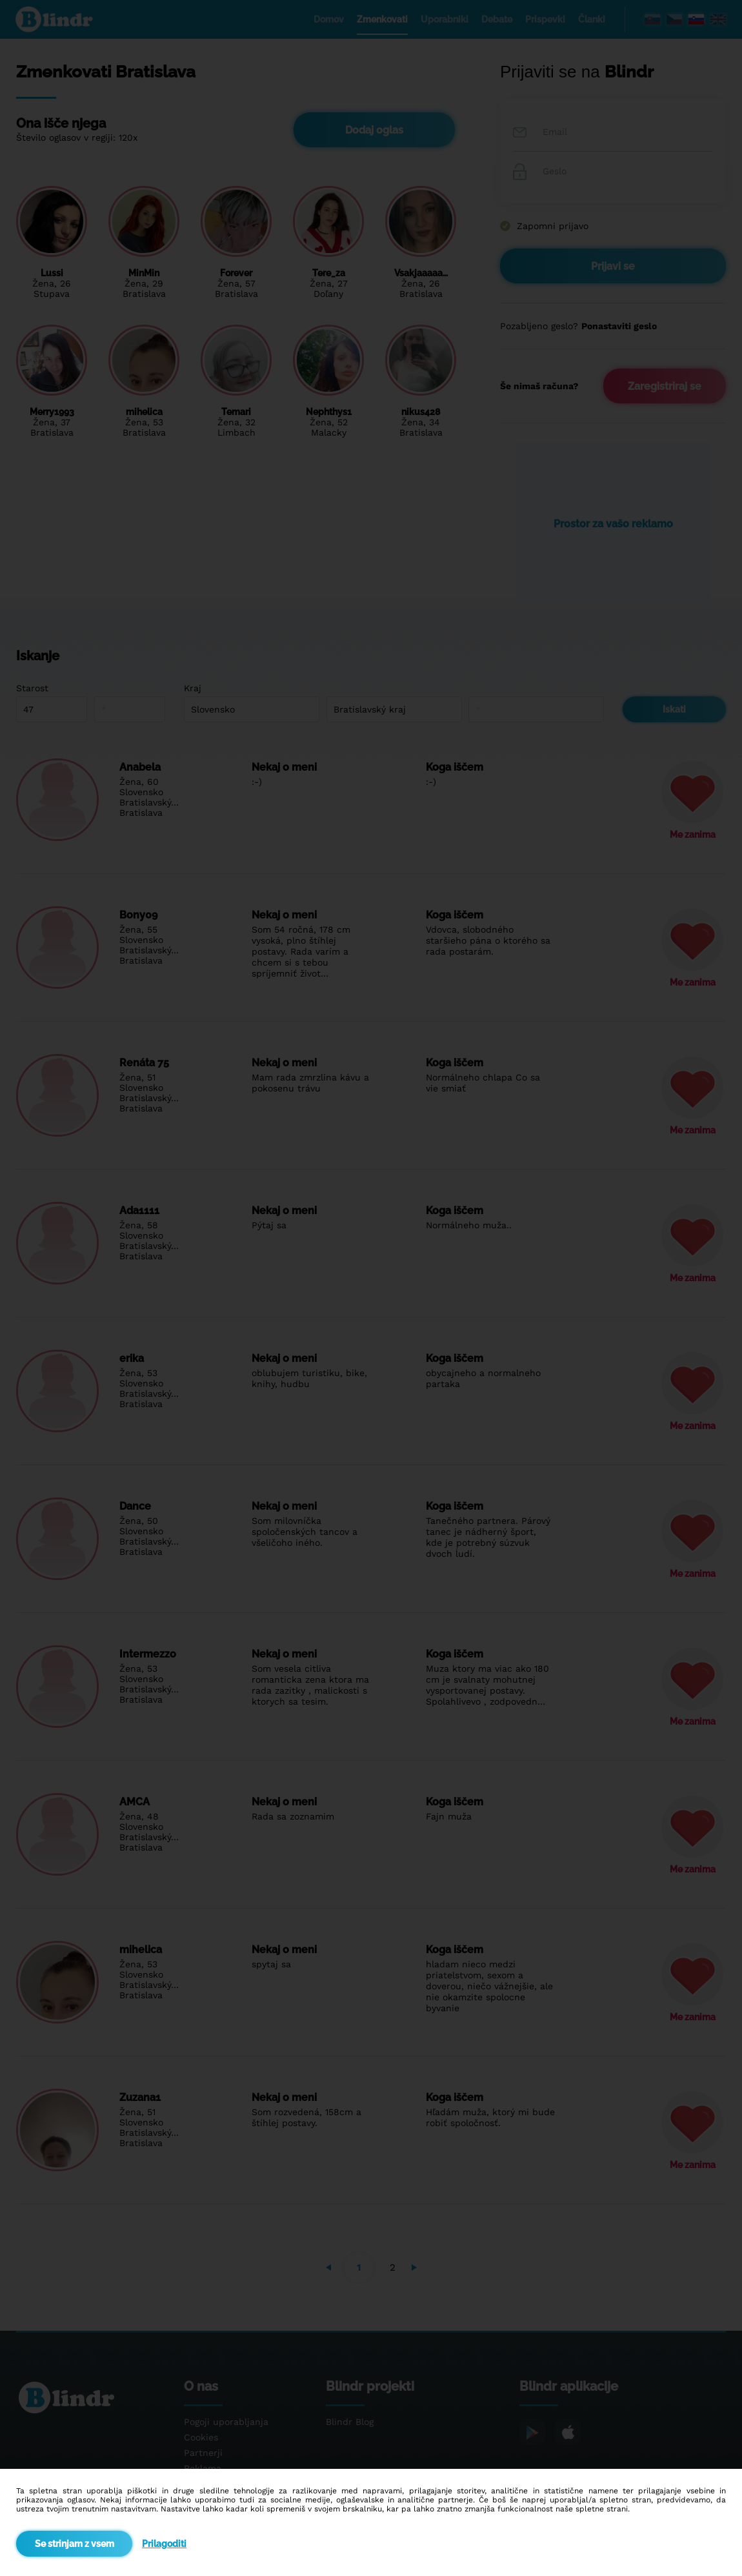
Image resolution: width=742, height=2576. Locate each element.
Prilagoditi (164, 2544)
